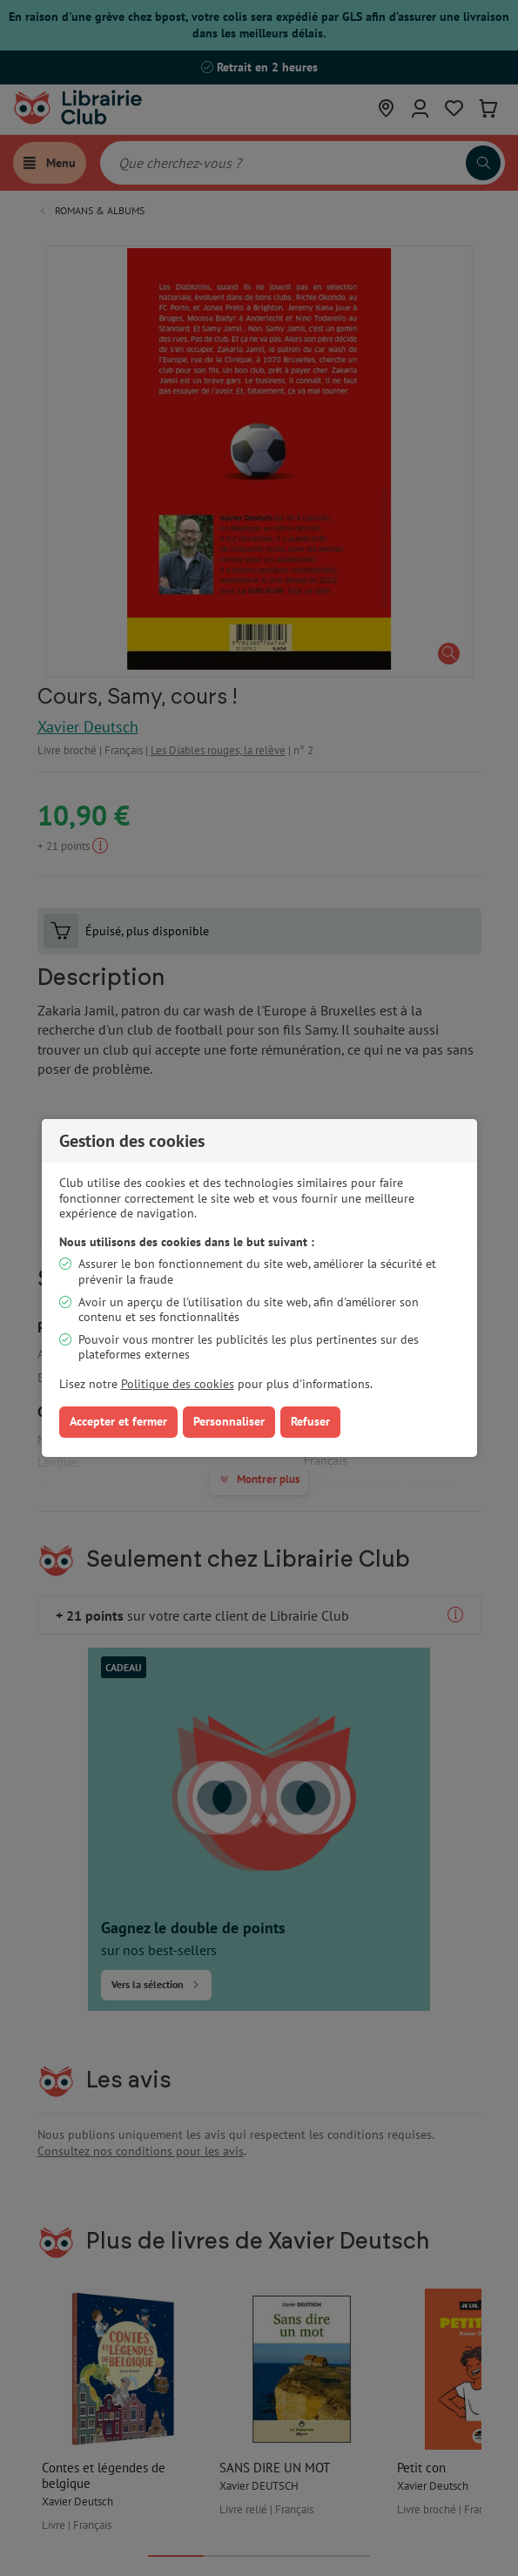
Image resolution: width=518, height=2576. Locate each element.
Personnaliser (229, 1421)
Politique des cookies (177, 1384)
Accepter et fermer (118, 1421)
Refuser (310, 1421)
